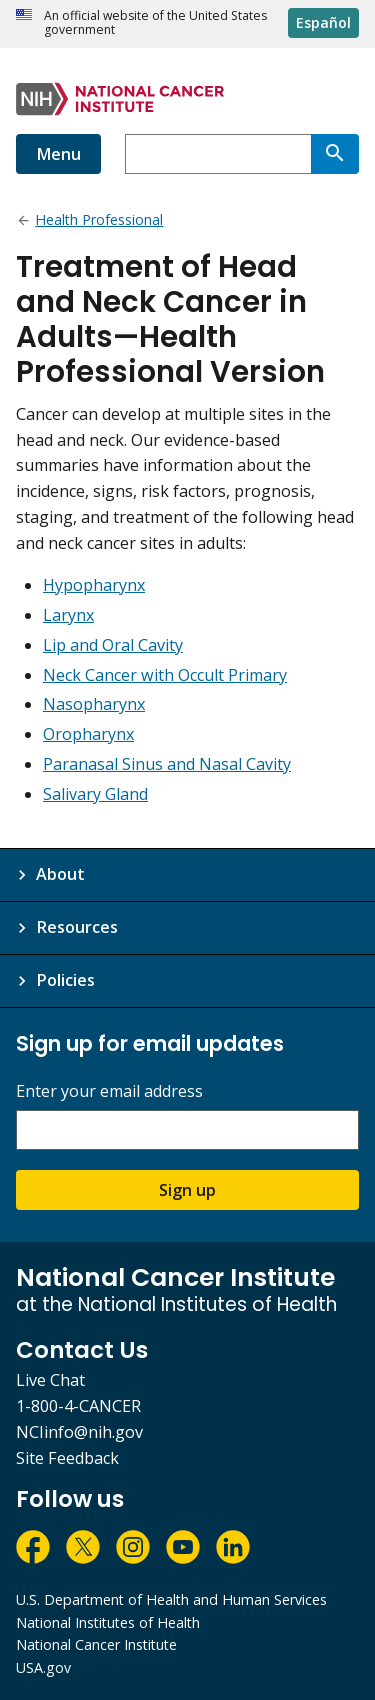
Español (323, 22)
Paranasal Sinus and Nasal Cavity (167, 764)
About (60, 874)
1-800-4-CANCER (78, 1406)
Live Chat (50, 1380)
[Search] (335, 154)
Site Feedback (67, 1458)
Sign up (187, 1190)
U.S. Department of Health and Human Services (171, 1599)
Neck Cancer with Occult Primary (165, 675)
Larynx (68, 615)
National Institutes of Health (108, 1622)
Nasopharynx (94, 704)
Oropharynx (88, 734)
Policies (65, 980)
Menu (58, 154)
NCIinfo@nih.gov (79, 1432)
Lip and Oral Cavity (113, 645)
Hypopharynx (94, 585)
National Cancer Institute (96, 1644)
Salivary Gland (95, 794)
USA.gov (43, 1667)
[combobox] (218, 154)
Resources (77, 927)
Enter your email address (109, 1091)
